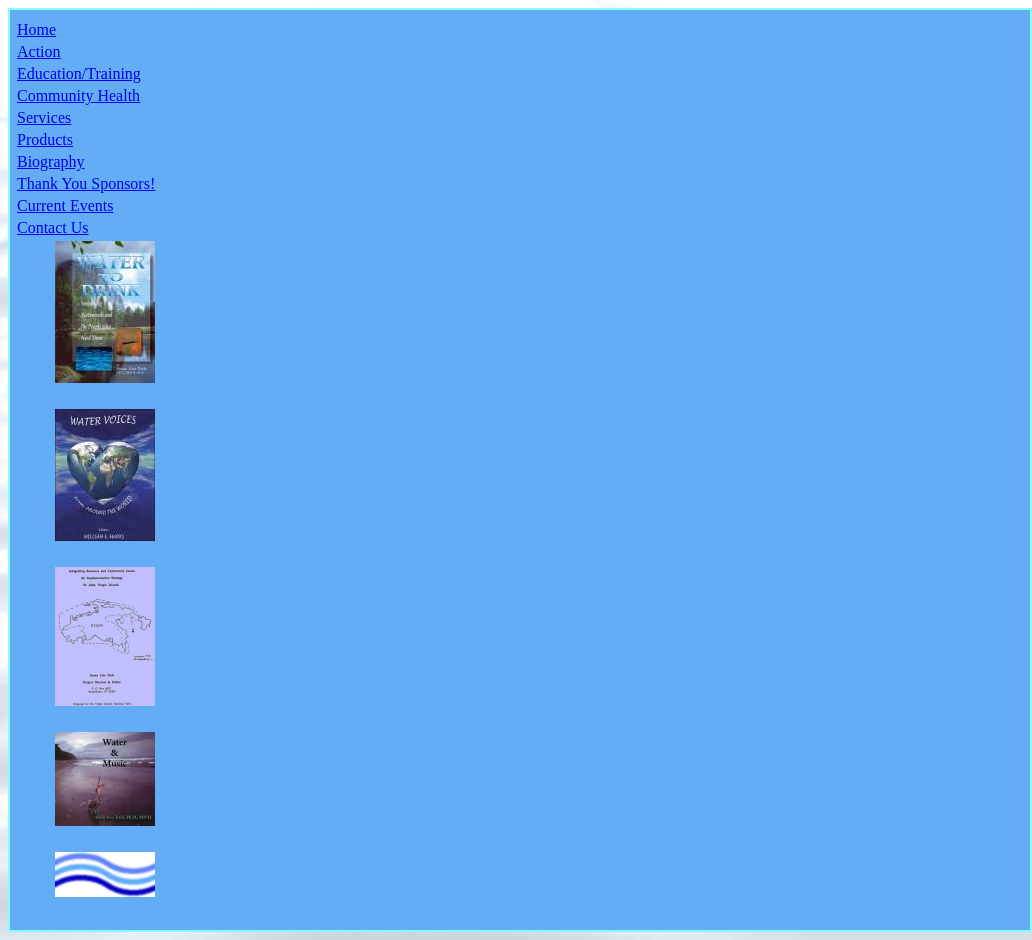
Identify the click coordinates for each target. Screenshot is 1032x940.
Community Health (78, 95)
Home (36, 29)
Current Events (65, 205)
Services (44, 117)
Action (39, 51)
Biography (51, 161)
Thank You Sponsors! (86, 183)
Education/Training (79, 73)
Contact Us (53, 227)
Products (45, 139)
